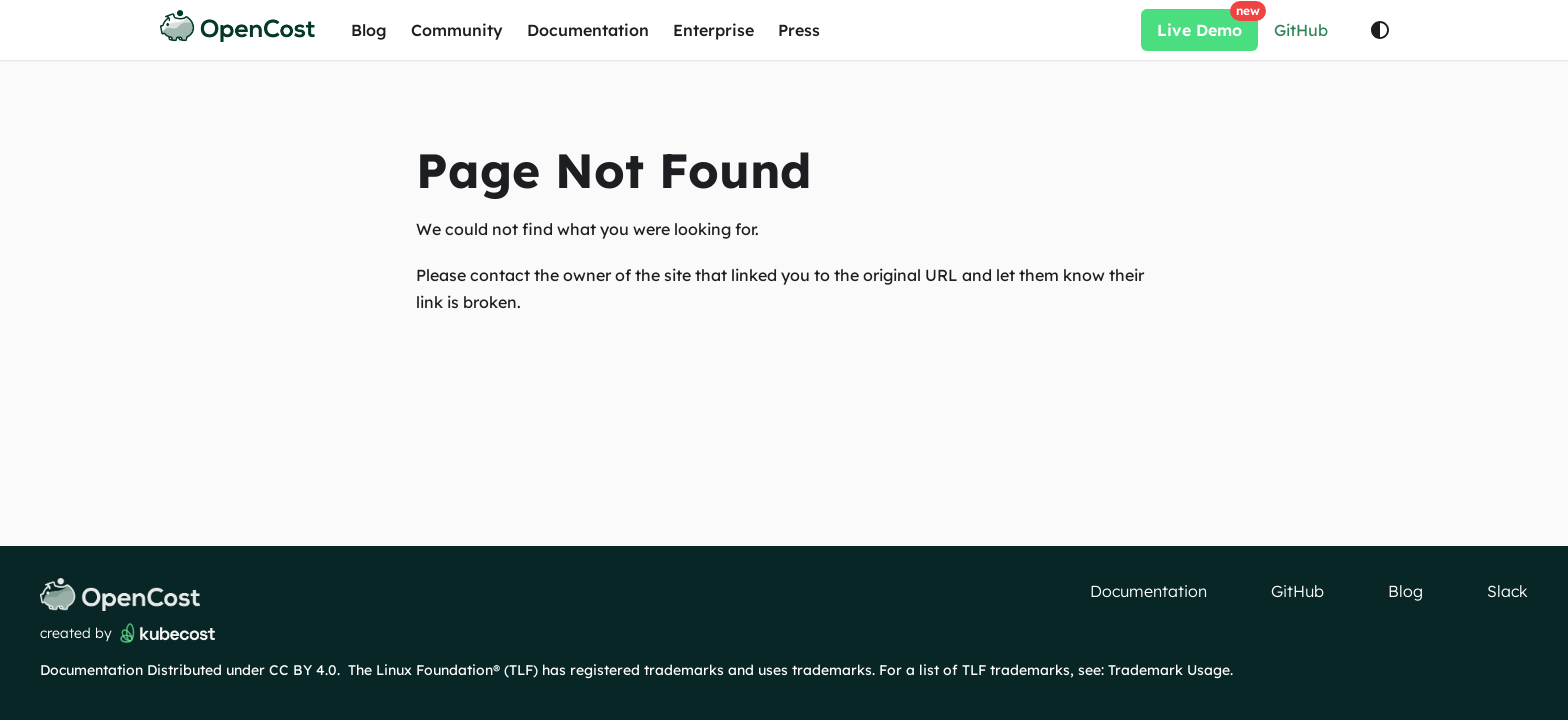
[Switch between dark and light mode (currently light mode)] (1380, 30)
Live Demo (1207, 24)
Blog (369, 30)
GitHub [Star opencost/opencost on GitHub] (1301, 30)
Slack (1507, 591)
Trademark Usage (1169, 670)
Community (457, 30)
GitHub (1297, 591)
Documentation (588, 30)
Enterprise (713, 30)
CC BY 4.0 (303, 670)
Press (799, 30)
